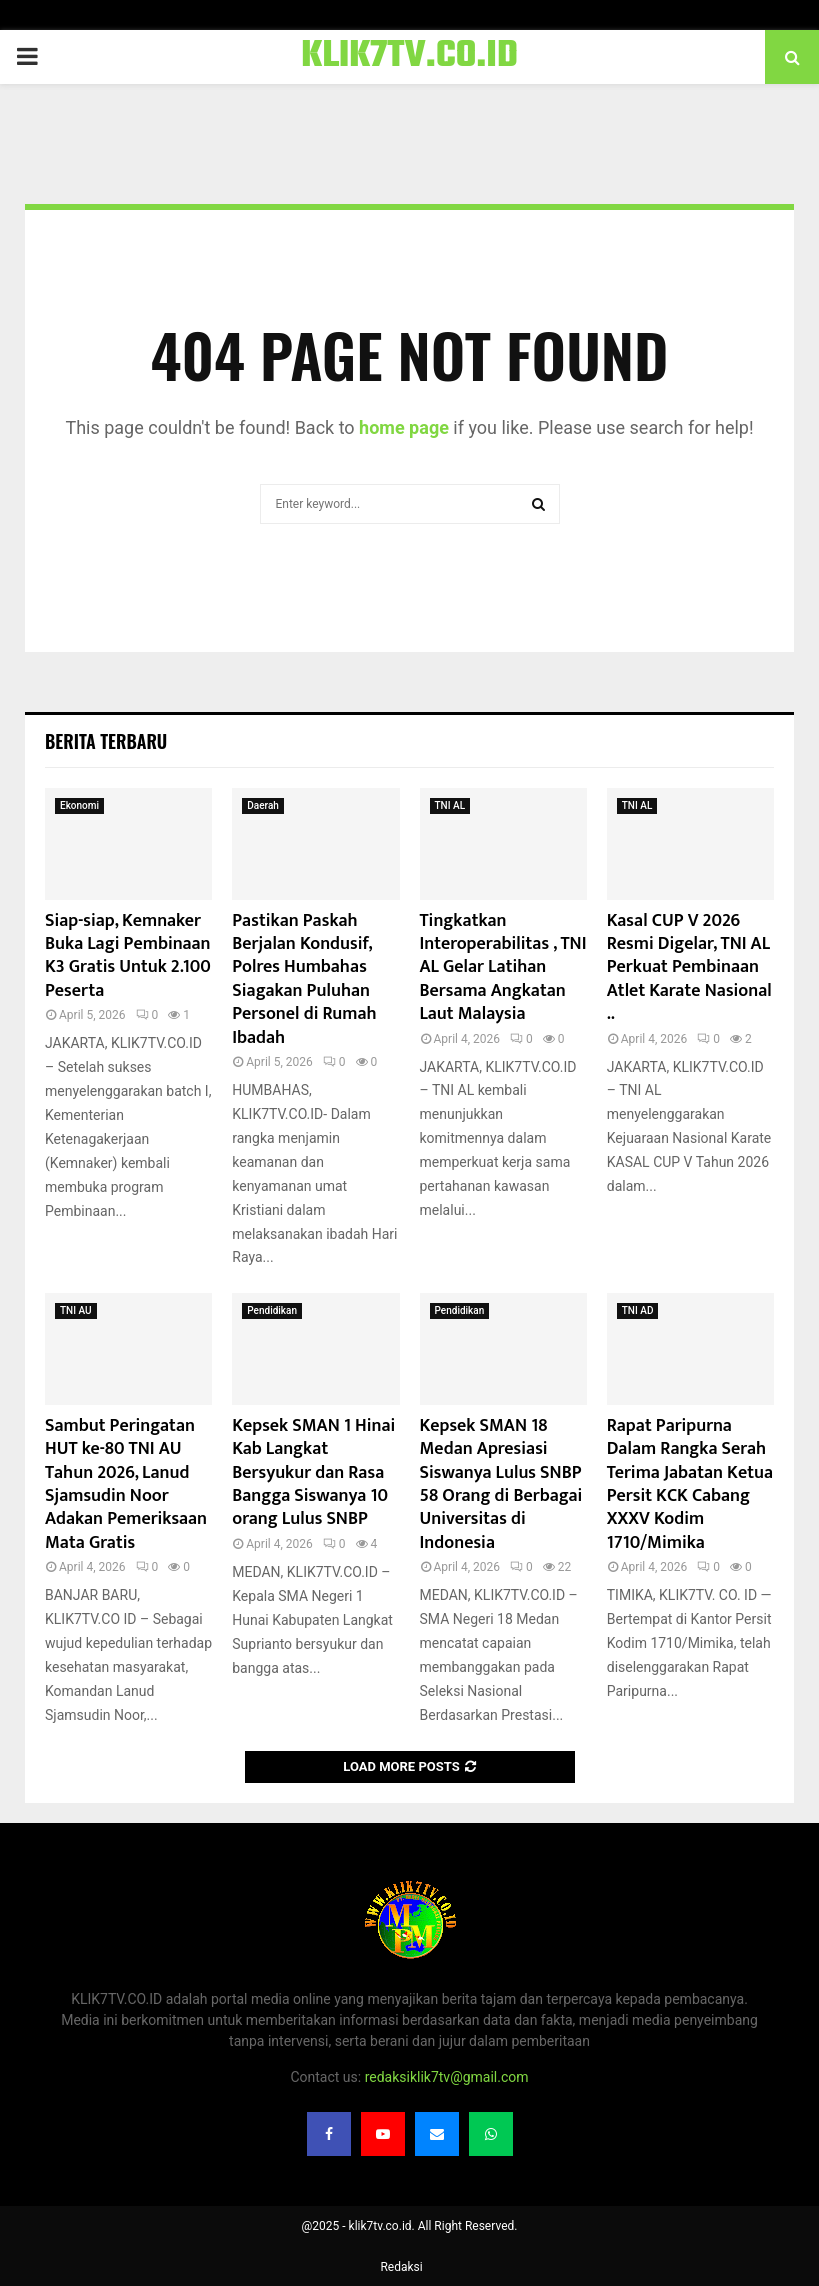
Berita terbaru (106, 741)
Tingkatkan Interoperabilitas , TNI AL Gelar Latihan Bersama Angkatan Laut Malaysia (503, 968)
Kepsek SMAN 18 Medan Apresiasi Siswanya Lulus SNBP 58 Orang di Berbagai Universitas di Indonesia (501, 1484)
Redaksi (401, 2267)
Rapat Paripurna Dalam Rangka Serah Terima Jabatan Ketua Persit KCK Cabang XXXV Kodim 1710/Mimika (690, 1484)
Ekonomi (79, 805)
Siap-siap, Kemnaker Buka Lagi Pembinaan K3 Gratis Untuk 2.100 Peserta (128, 956)
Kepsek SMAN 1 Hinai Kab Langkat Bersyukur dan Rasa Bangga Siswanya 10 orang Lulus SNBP (313, 1473)
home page (404, 427)
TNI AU (76, 1310)
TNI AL (450, 805)
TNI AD (638, 1310)
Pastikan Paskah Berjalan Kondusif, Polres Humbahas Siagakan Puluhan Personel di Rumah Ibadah (304, 979)
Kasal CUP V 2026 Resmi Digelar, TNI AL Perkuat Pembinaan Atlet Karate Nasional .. (689, 968)
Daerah (263, 805)
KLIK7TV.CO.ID (409, 57)
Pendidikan (272, 1310)
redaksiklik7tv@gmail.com (447, 2077)
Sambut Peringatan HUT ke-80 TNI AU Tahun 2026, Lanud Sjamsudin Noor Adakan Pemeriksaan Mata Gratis (126, 1484)
